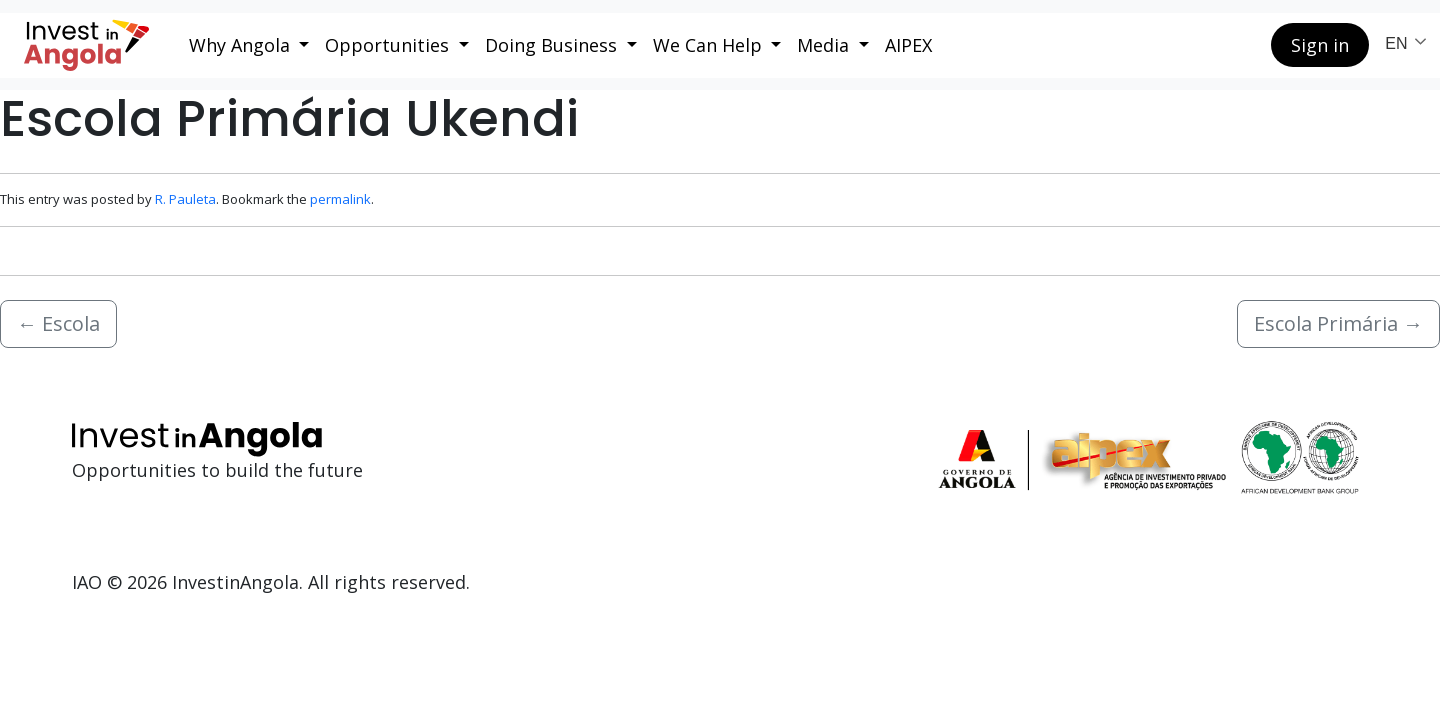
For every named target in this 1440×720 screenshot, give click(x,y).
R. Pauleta (185, 199)
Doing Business (553, 45)
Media (825, 45)
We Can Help (710, 45)
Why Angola (242, 45)
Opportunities (389, 45)
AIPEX (908, 45)
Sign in (1320, 45)
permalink (340, 199)
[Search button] (1240, 45)
